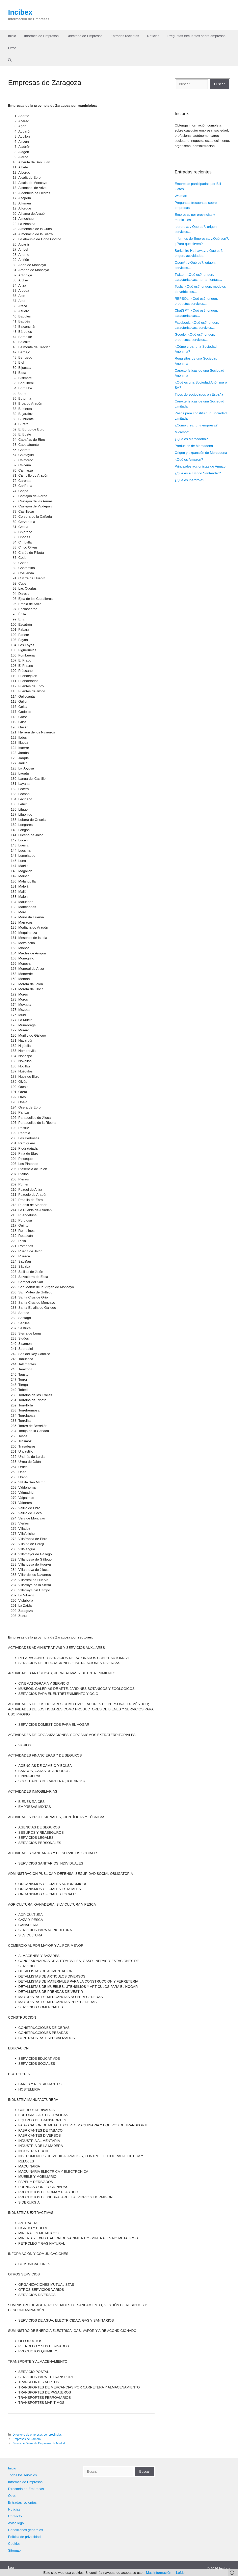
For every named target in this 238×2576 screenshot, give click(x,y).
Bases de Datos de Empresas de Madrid (39, 2443)
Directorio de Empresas (85, 36)
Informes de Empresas (41, 36)
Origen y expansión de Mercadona (201, 453)
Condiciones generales (25, 2530)
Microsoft (182, 432)
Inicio (12, 36)
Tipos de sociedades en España (199, 394)
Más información (158, 2573)
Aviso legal (16, 2523)
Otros (12, 48)
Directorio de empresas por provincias (37, 2434)
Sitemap (14, 2550)
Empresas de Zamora (27, 2439)
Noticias (153, 36)
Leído (180, 2573)
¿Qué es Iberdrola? (189, 480)
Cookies (14, 2544)
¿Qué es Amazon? (189, 459)
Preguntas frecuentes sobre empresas (196, 36)
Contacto (15, 2516)
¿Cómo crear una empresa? (196, 425)
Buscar (219, 84)
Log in (12, 2568)
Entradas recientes (124, 36)
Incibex (20, 12)
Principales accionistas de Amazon (201, 466)
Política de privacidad (24, 2537)
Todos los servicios (22, 2475)
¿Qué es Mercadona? (191, 439)
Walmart (181, 196)
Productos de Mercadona (194, 446)
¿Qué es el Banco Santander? (198, 473)
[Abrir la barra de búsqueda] (10, 60)
